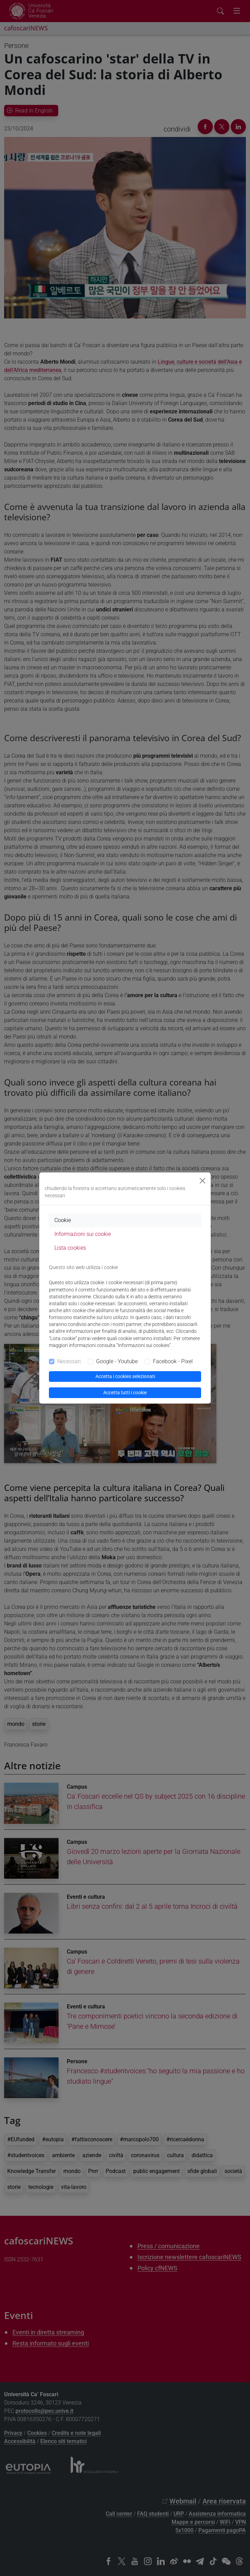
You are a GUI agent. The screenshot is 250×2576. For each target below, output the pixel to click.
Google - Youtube (117, 1361)
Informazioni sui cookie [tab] (82, 1234)
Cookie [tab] (62, 1220)
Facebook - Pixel (173, 1361)
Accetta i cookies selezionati (125, 1376)
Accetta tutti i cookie (125, 1392)
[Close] (202, 1180)
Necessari (69, 1361)
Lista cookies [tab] (70, 1248)
